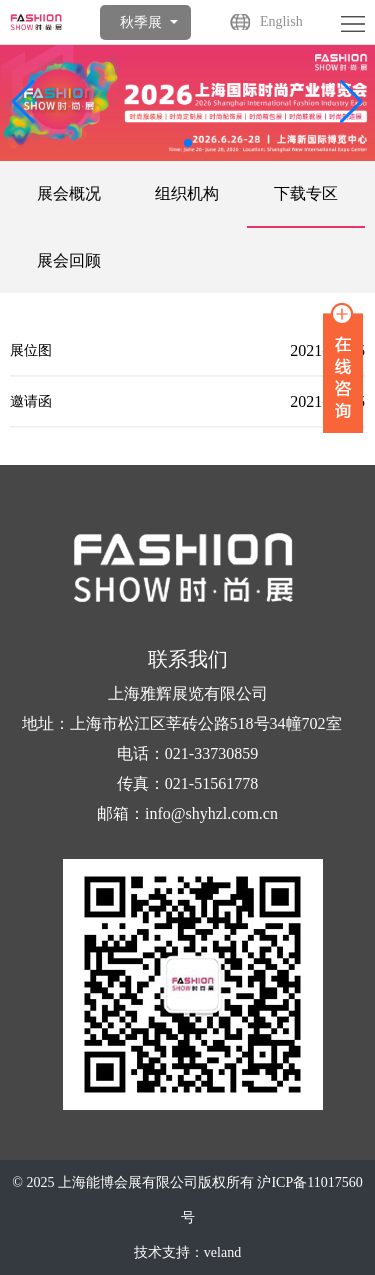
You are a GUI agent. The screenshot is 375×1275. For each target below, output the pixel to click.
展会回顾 (69, 260)
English (281, 21)
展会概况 (69, 193)
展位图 (31, 354)
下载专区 (306, 193)
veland (222, 1252)
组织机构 (187, 193)
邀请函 (31, 405)
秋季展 (141, 22)
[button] (351, 102)
